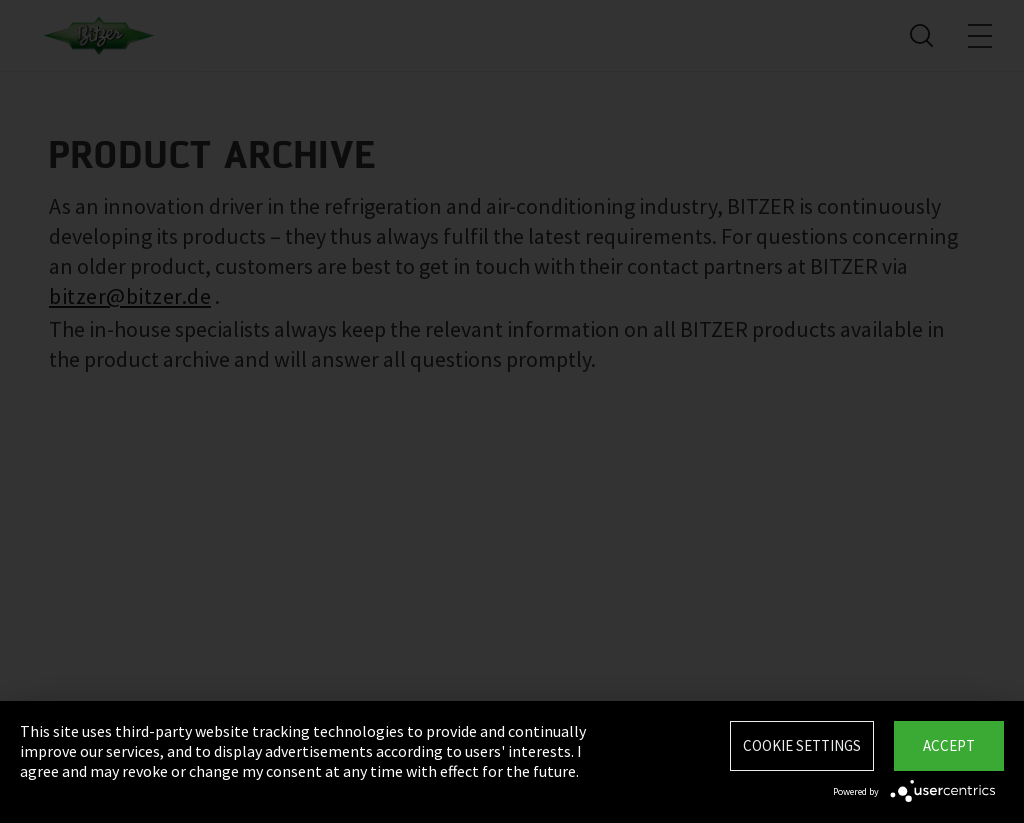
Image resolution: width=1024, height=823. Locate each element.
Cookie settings (802, 745)
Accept (949, 745)
